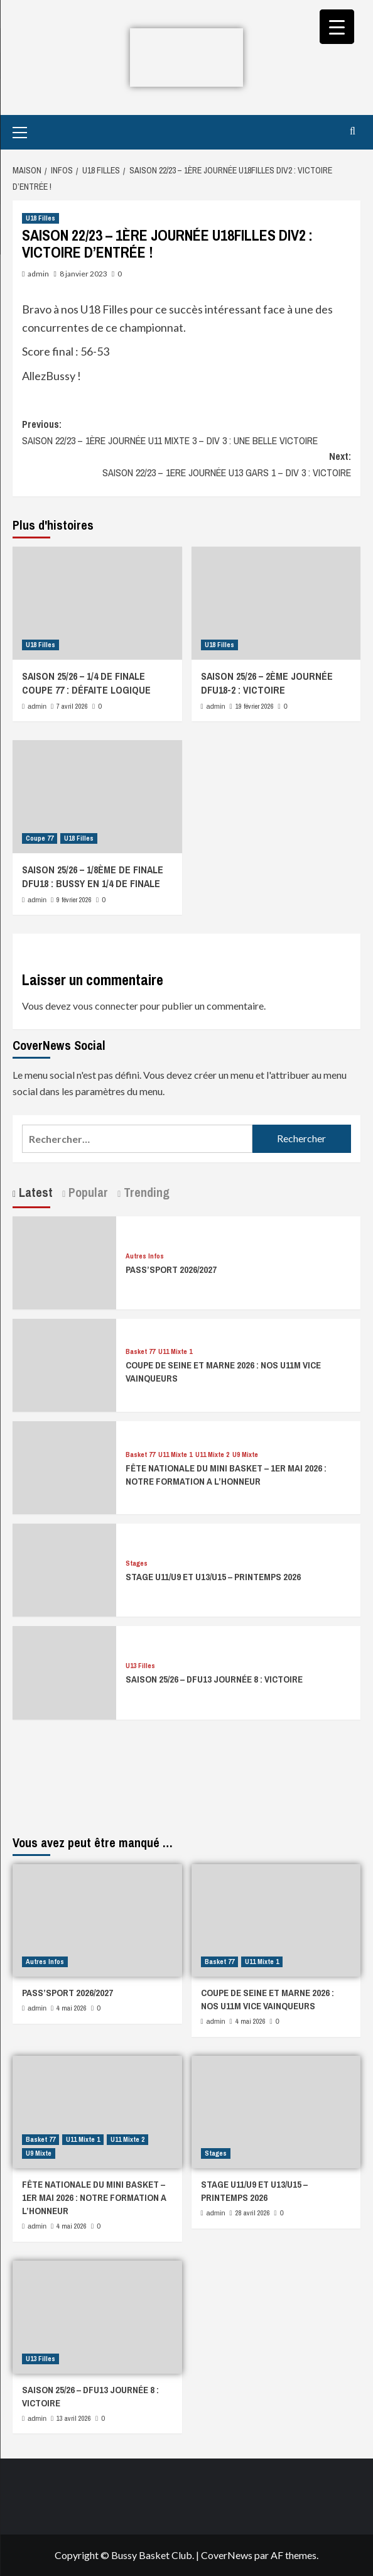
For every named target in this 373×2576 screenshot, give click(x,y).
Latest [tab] (34, 1192)
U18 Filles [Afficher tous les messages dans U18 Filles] (40, 218)
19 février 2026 (254, 706)
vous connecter (105, 1006)
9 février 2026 (74, 899)
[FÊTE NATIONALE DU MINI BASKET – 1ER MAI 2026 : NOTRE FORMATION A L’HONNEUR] (64, 1466)
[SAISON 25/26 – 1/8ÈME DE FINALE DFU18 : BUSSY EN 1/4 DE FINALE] (97, 796)
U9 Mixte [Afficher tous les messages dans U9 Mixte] (245, 1454)
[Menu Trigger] (337, 26)
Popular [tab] (86, 1192)
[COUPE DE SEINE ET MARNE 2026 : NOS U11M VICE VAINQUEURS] (64, 1364)
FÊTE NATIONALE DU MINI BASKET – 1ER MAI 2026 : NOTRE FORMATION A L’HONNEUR (226, 1474)
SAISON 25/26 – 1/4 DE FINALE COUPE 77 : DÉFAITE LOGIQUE (86, 683)
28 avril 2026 (252, 2212)
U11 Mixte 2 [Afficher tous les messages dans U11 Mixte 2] (212, 1454)
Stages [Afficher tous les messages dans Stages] (137, 1563)
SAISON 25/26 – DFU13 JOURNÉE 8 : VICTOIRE (214, 1679)
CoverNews (226, 2555)
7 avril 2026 (72, 706)
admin (38, 273)
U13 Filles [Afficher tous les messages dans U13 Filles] (140, 1665)
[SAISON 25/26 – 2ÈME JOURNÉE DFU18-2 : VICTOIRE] (276, 603)
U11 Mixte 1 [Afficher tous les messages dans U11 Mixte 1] (175, 1351)
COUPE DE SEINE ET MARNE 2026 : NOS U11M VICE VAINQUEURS (267, 1999)
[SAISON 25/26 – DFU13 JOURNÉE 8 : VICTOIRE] (64, 1672)
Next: (186, 465)
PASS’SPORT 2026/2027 (171, 1269)
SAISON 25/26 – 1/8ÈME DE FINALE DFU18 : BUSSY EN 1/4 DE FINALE (92, 876)
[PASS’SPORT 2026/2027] (64, 1261)
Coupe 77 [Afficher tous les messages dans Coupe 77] (39, 838)
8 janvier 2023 (83, 273)
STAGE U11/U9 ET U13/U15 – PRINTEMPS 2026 (213, 1576)
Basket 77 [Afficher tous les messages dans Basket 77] (140, 1351)
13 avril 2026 (74, 2418)
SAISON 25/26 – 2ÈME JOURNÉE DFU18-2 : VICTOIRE (267, 683)
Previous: (186, 433)
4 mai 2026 (72, 2008)
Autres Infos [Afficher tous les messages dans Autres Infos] (145, 1256)
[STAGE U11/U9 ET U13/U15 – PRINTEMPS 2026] (64, 1569)
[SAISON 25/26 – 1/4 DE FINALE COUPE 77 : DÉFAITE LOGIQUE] (97, 603)
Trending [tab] (145, 1192)
